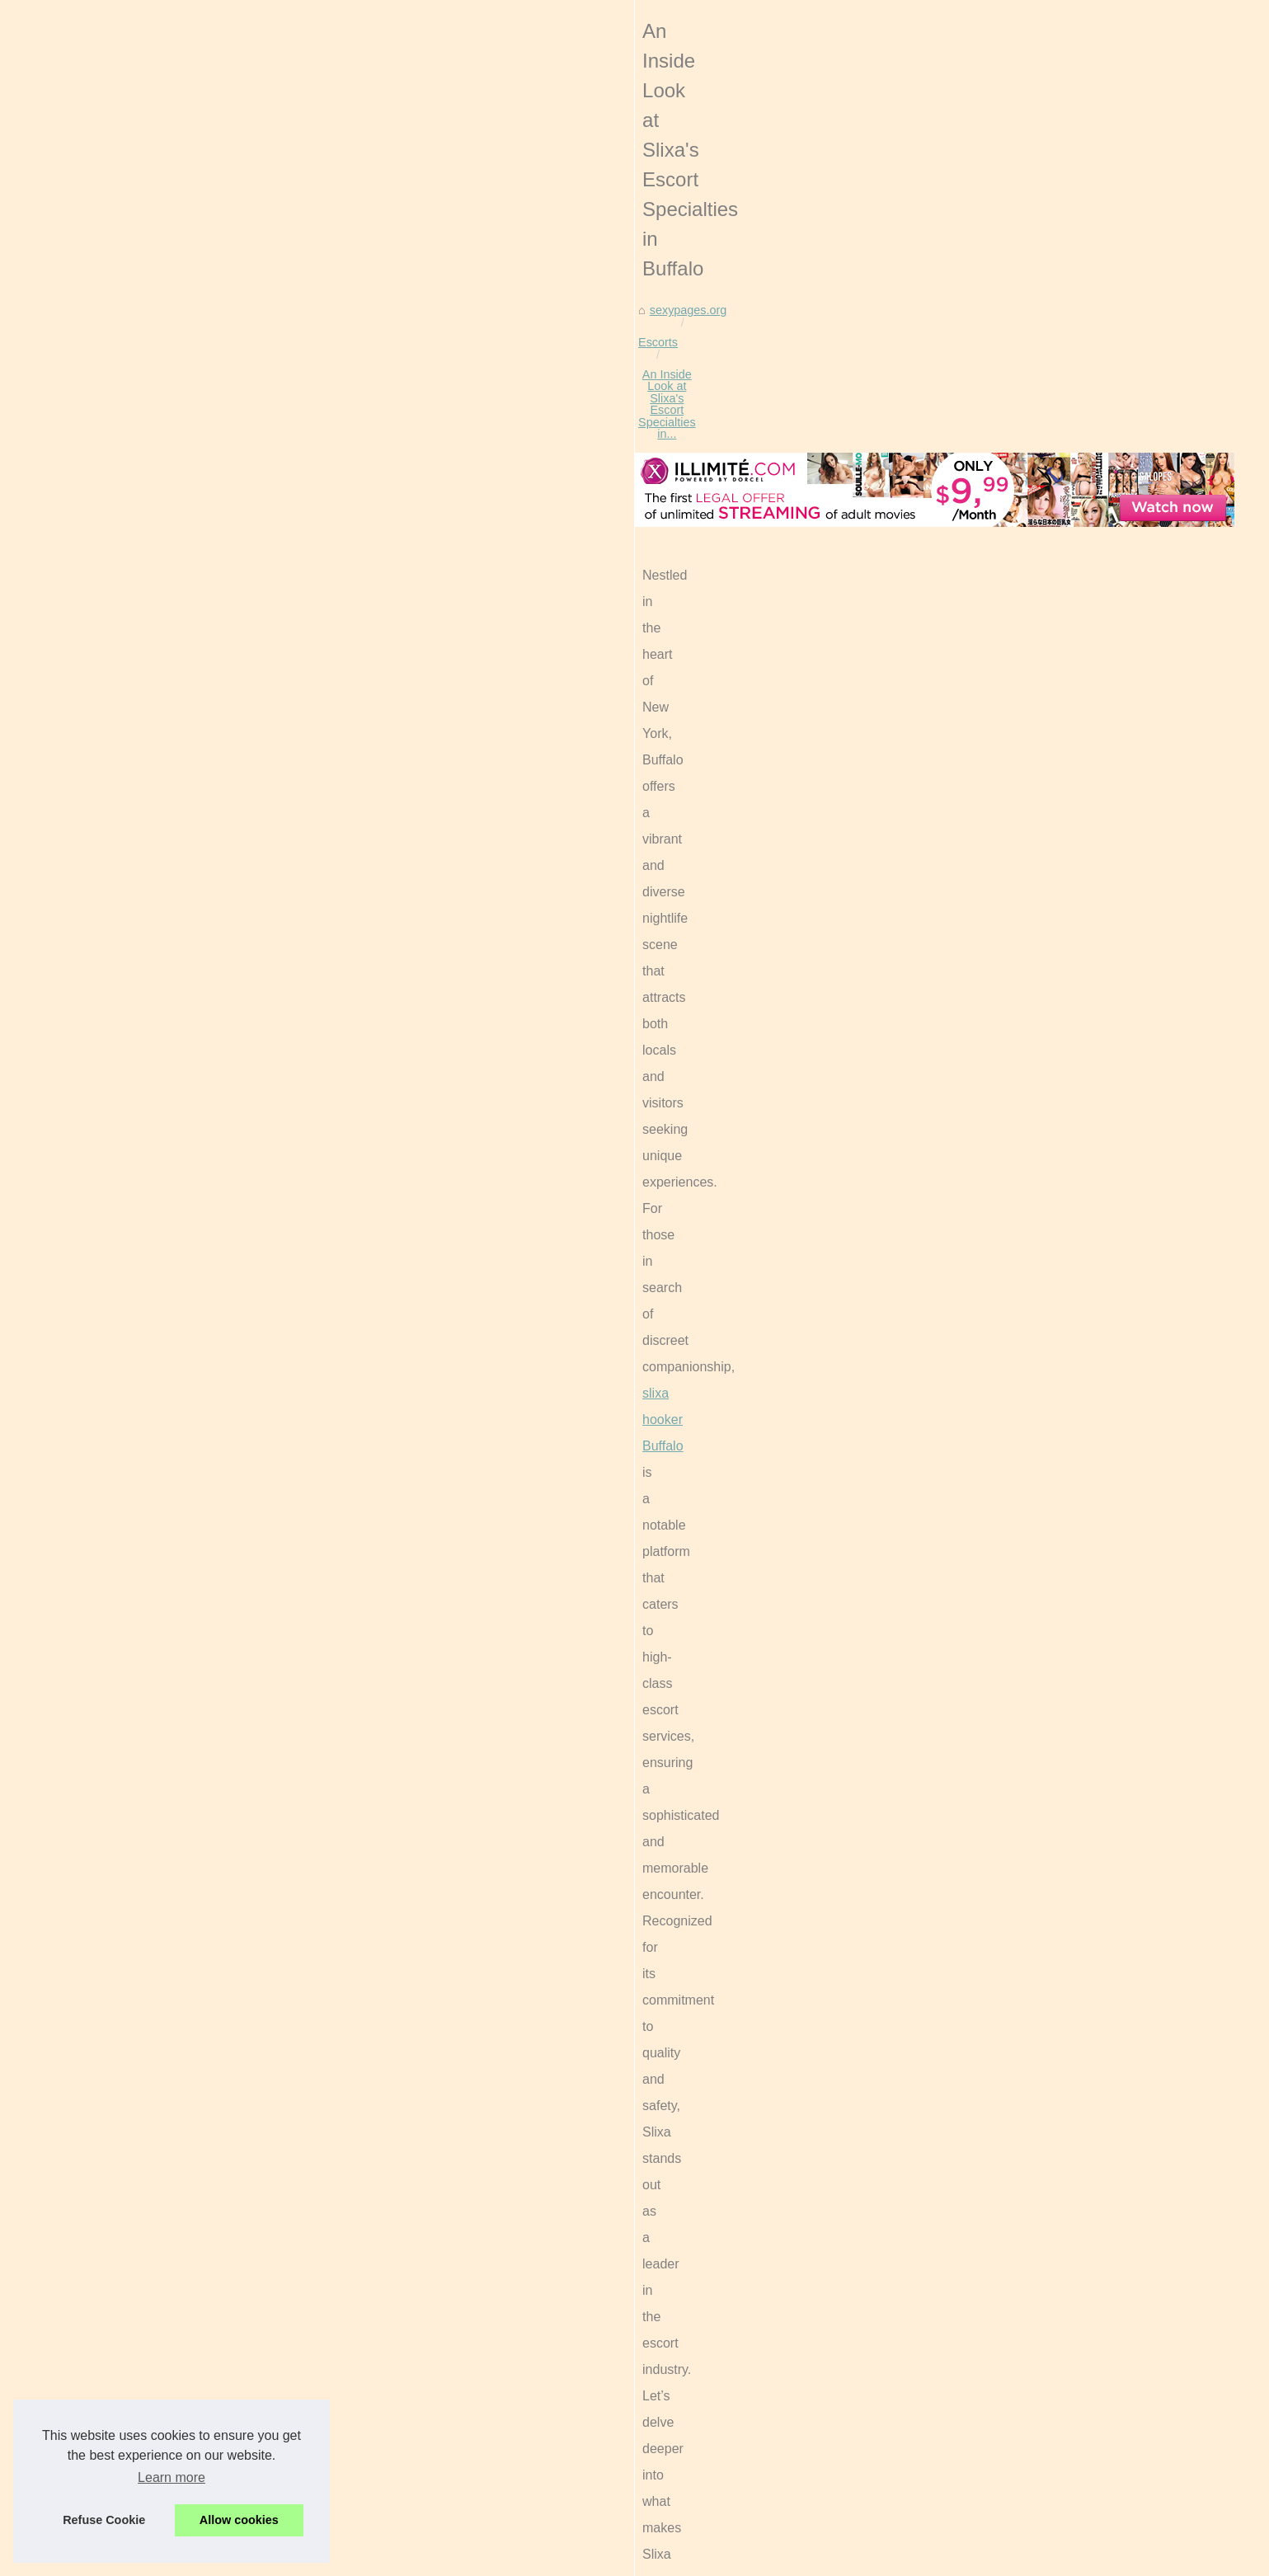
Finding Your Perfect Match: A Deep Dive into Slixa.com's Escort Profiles (288, 2333)
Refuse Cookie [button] (104, 2520)
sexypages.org (194, 631)
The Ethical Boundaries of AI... (983, 1274)
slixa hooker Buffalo (662, 799)
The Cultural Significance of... (980, 1608)
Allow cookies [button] (239, 2520)
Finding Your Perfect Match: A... (986, 1423)
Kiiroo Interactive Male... (966, 1684)
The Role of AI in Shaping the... (985, 1237)
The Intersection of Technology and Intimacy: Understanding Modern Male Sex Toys (471, 2450)
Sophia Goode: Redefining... (977, 1496)
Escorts (267, 631)
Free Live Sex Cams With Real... (989, 1125)
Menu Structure (943, 519)
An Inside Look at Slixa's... (972, 1387)
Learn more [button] (171, 2477)
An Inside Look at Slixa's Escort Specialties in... (426, 631)
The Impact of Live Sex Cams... (986, 1161)
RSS (344, 2559)
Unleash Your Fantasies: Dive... (986, 1311)
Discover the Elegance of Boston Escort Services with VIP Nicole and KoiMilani (459, 2507)
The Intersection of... (957, 1460)
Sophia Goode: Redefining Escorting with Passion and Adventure (422, 2478)
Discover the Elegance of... (974, 1532)
